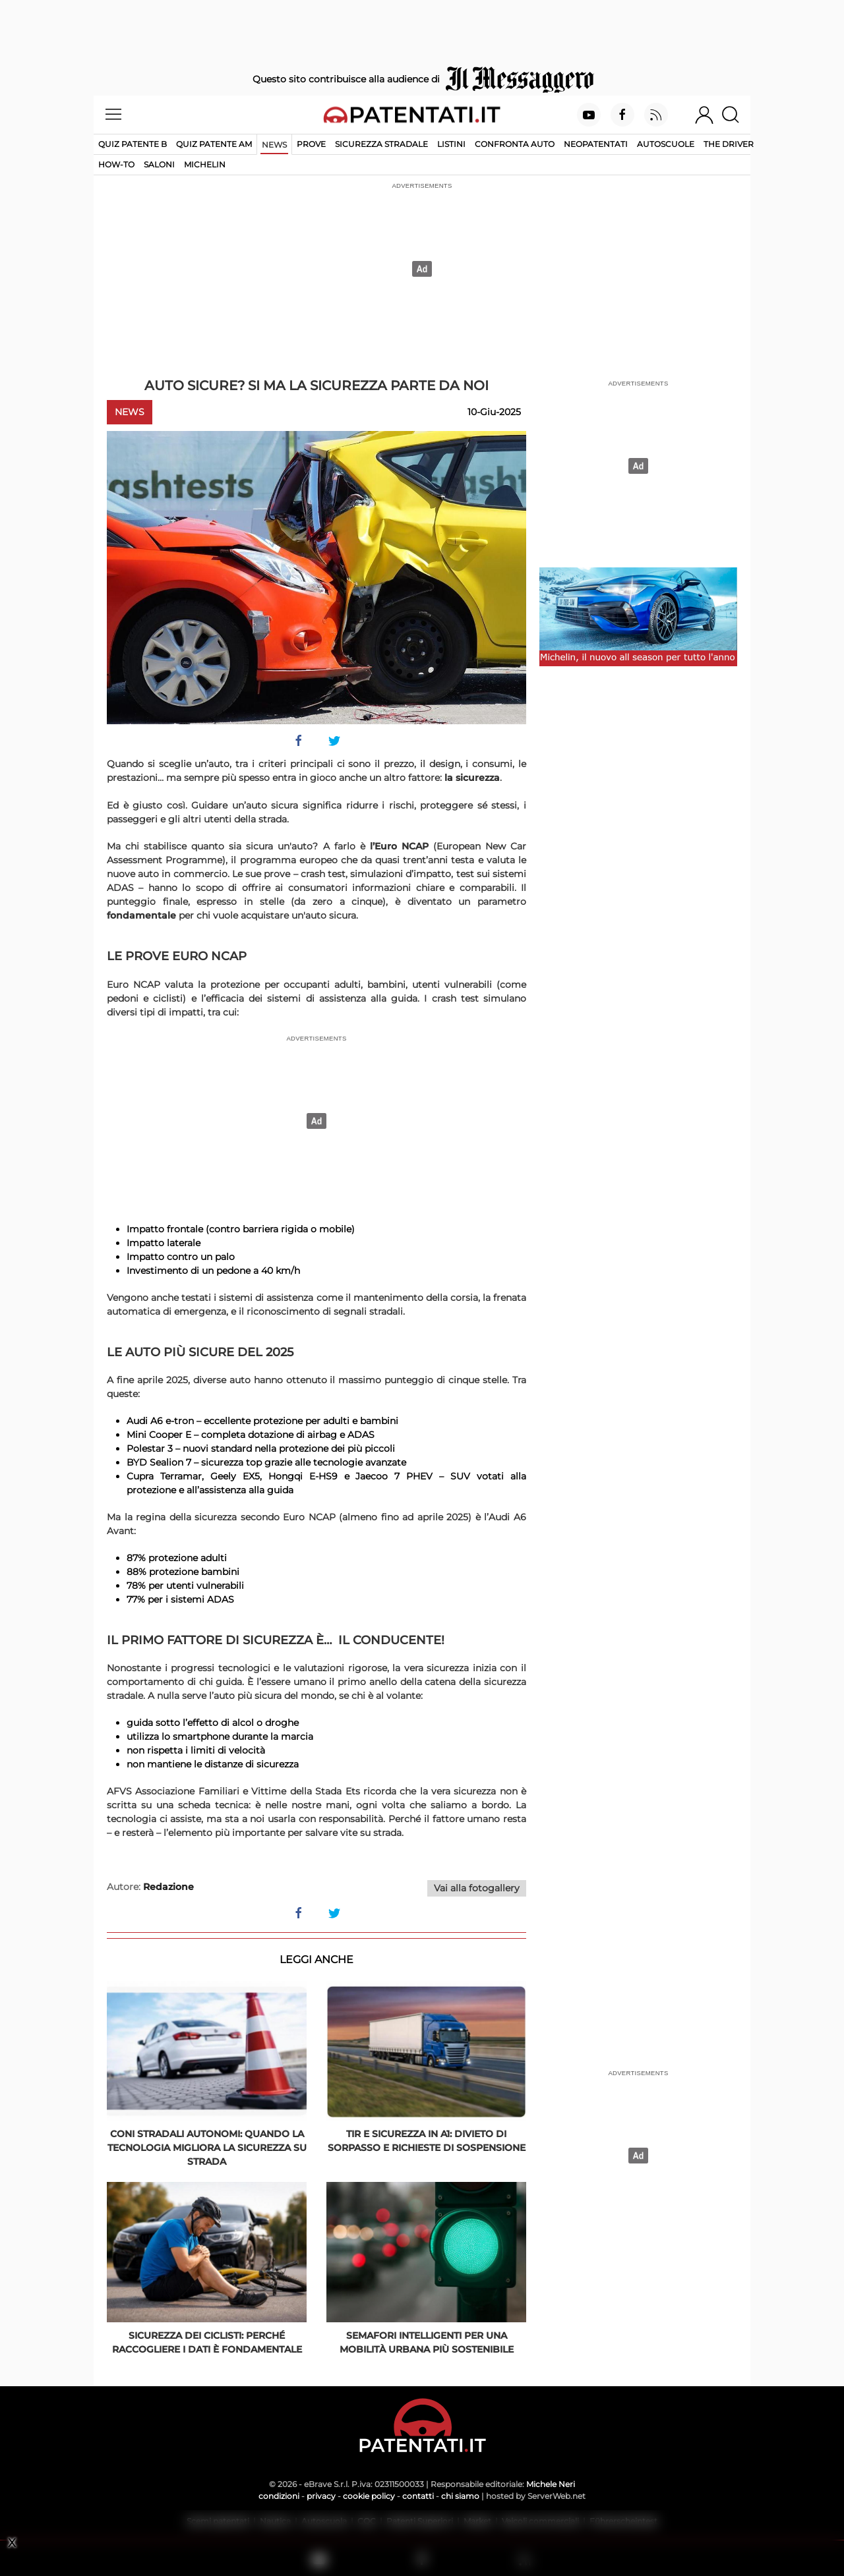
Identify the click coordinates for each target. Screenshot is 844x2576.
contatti (418, 2496)
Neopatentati (596, 144)
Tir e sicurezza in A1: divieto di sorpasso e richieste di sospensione (427, 2141)
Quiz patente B (132, 144)
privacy (321, 2496)
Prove (311, 144)
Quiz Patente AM (214, 144)
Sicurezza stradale (381, 144)
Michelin (205, 164)
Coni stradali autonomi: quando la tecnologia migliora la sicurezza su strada (207, 2147)
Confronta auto (515, 144)
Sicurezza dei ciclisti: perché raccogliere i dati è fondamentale (207, 2342)
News (274, 145)
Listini (451, 144)
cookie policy (369, 2496)
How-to (116, 164)
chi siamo (460, 2496)
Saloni (159, 164)
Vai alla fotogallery (477, 1888)
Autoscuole (665, 144)
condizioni (278, 2496)
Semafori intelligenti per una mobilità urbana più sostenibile (427, 2342)
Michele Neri (550, 2484)
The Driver (729, 144)
